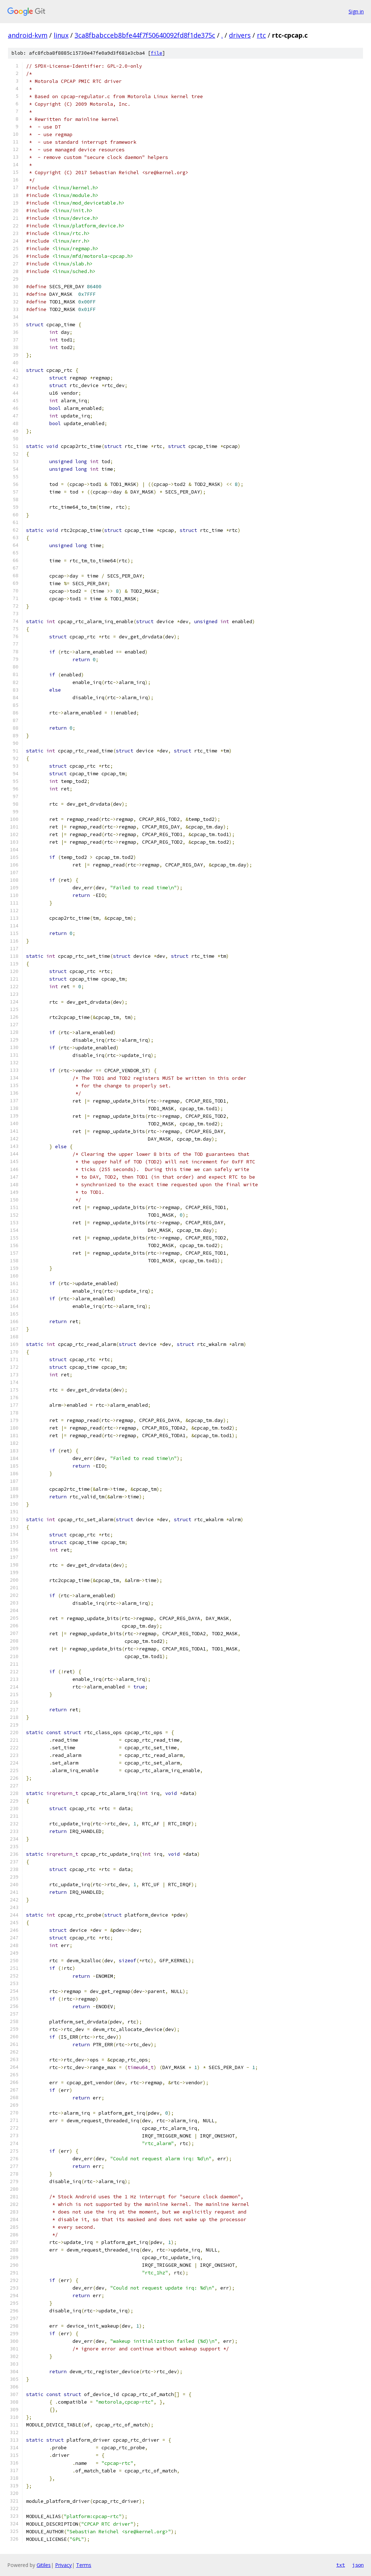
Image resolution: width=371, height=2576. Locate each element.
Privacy (63, 2565)
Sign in (356, 11)
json (358, 2565)
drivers (240, 35)
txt (340, 2565)
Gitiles (44, 2565)
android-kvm (27, 35)
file (156, 53)
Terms (83, 2565)
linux (61, 35)
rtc (261, 35)
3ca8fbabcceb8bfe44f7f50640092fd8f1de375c (145, 35)
